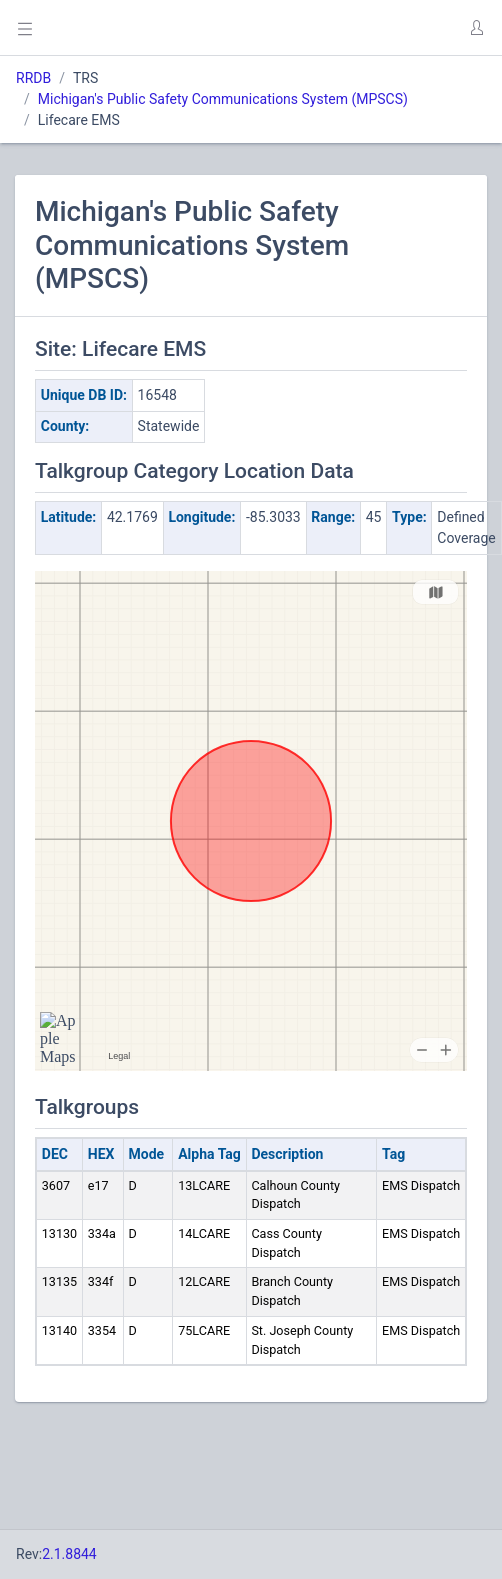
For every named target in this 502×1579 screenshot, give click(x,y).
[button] (476, 28)
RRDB (33, 78)
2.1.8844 (69, 1554)
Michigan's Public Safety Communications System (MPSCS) (223, 99)
